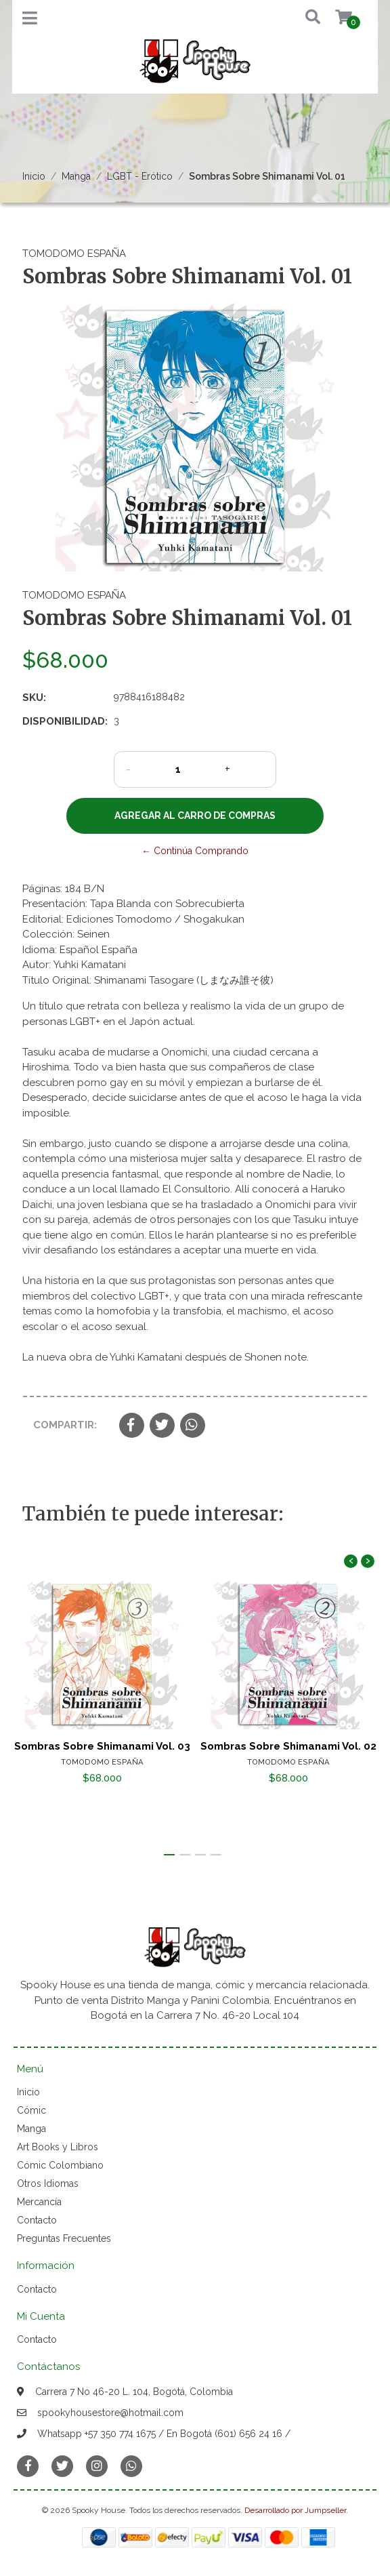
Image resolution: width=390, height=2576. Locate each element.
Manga (76, 176)
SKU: (34, 697)
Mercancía (39, 2201)
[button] (303, 17)
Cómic (31, 2110)
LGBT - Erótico (140, 176)
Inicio (33, 176)
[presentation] (351, 1561)
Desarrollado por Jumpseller (295, 2510)
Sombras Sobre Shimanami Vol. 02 (288, 1745)
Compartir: (65, 1425)
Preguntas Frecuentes (64, 2238)
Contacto (37, 2220)
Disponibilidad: (63, 721)
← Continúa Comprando (195, 850)
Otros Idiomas (48, 2183)
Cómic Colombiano (60, 2165)
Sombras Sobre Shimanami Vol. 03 (102, 1745)
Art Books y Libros (57, 2146)
